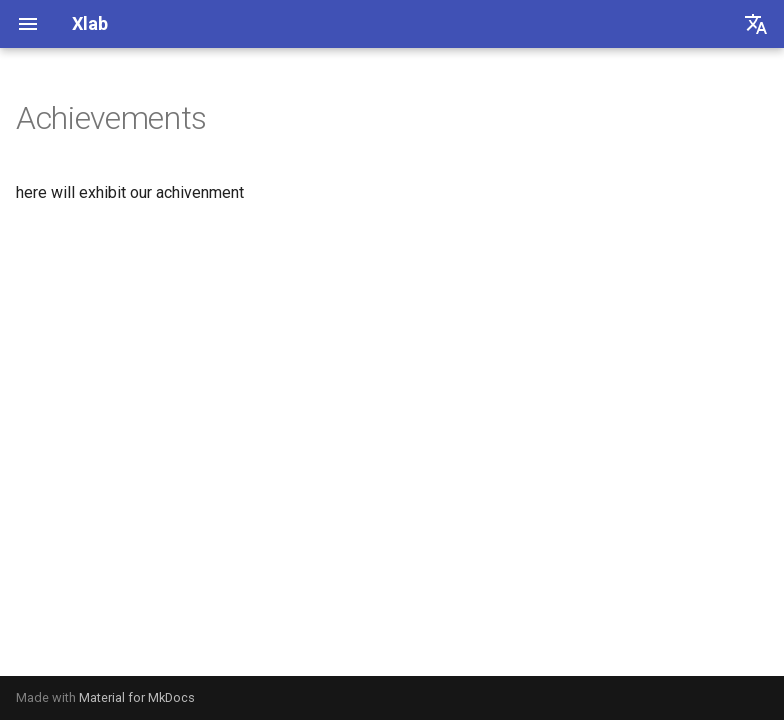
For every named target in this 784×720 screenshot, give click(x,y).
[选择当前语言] (756, 24)
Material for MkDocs (137, 697)
